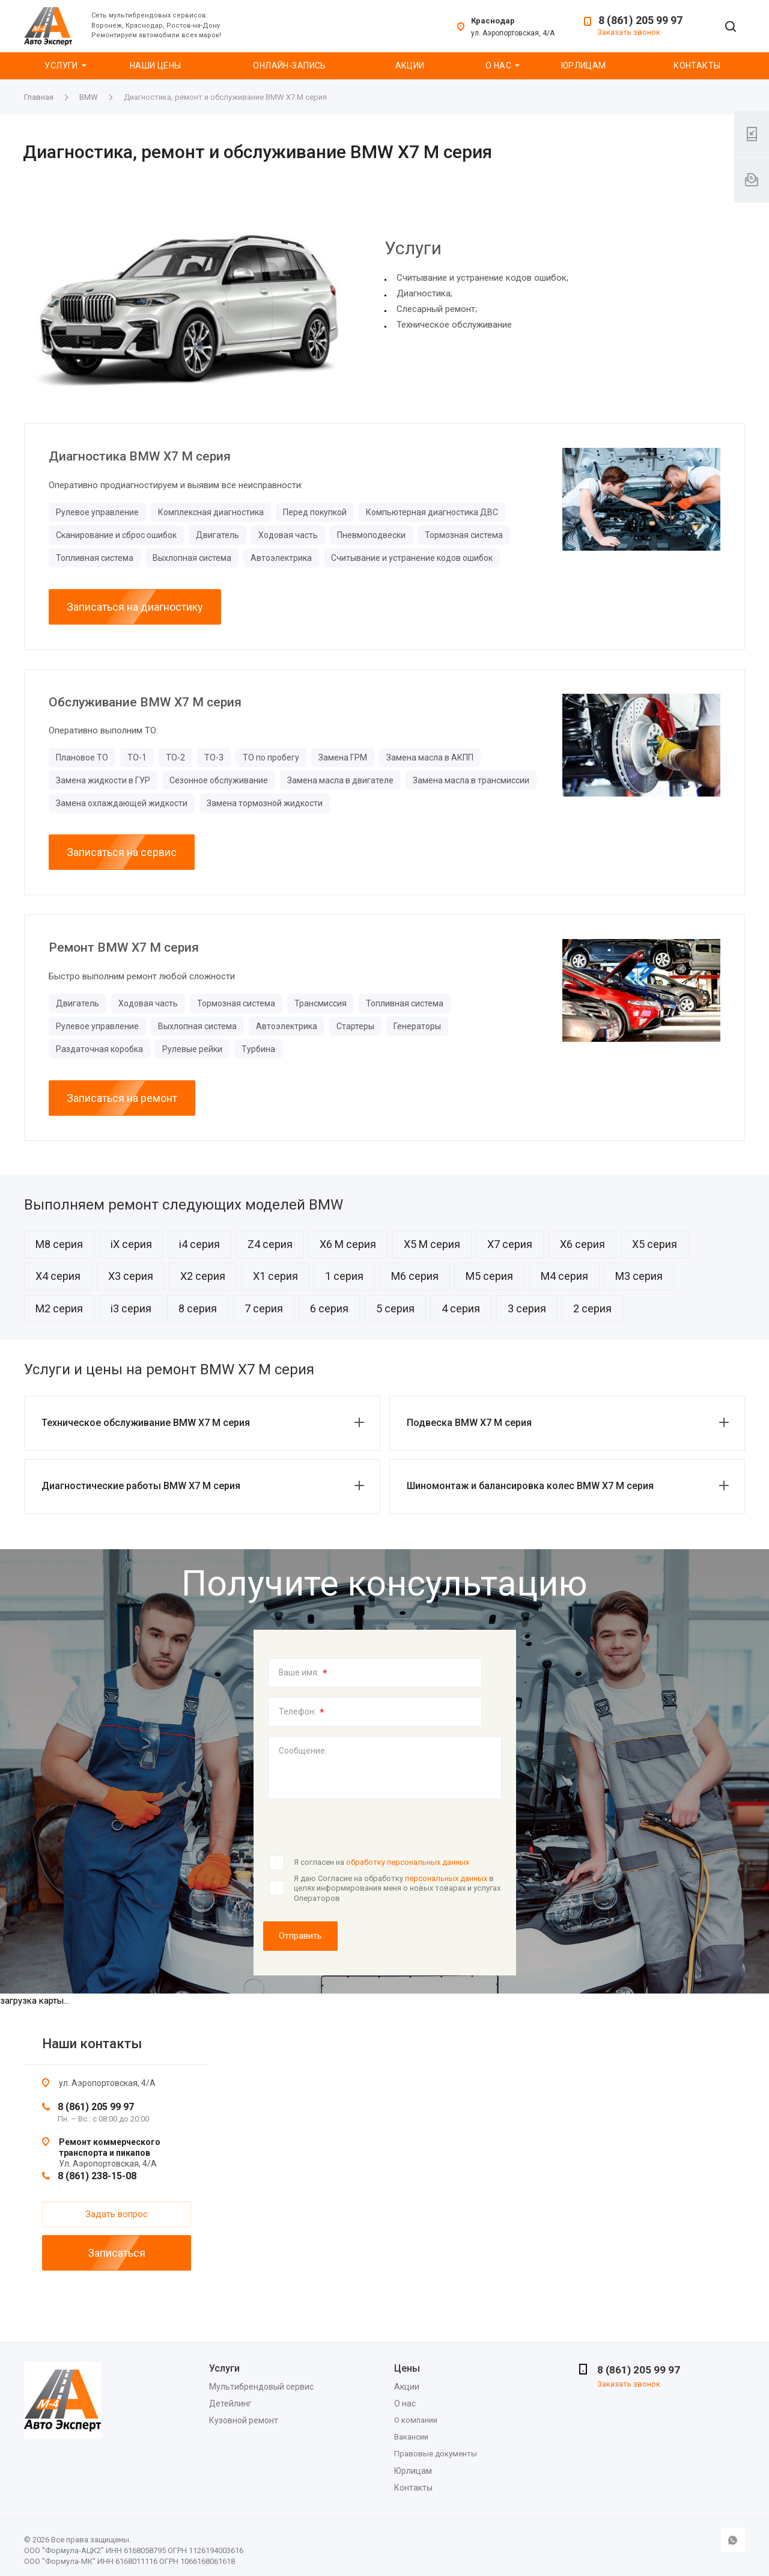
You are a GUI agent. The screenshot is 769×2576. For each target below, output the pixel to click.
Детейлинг (230, 2403)
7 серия (264, 1308)
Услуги (61, 65)
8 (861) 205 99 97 (640, 20)
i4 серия (199, 1244)
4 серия (461, 1308)
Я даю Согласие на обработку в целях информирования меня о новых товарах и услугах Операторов (397, 1888)
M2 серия (59, 1308)
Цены (407, 2368)
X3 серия (130, 1276)
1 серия (344, 1276)
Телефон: (301, 1712)
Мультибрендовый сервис (261, 2386)
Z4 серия (270, 1244)
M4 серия (564, 1276)
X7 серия (509, 1244)
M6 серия (415, 1276)
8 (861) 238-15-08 (97, 2176)
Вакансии (411, 2436)
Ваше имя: (303, 1673)
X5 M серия (432, 1244)
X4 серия (58, 1276)
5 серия (395, 1308)
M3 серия (639, 1276)
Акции (410, 65)
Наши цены (155, 65)
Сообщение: (303, 1750)
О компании (415, 2420)
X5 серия (654, 1244)
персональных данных (446, 1878)
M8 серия (59, 1244)
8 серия (197, 1308)
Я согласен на (381, 1862)
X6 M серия (348, 1244)
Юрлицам (583, 65)
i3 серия (131, 1308)
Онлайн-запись (289, 65)
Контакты (696, 65)
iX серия (131, 1244)
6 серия (329, 1308)
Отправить (300, 1935)
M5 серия (489, 1276)
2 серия (592, 1308)
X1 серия (275, 1276)
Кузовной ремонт (243, 2420)
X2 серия (202, 1276)
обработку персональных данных (407, 1862)
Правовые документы (435, 2453)
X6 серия (582, 1244)
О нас (498, 65)
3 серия (527, 1308)
